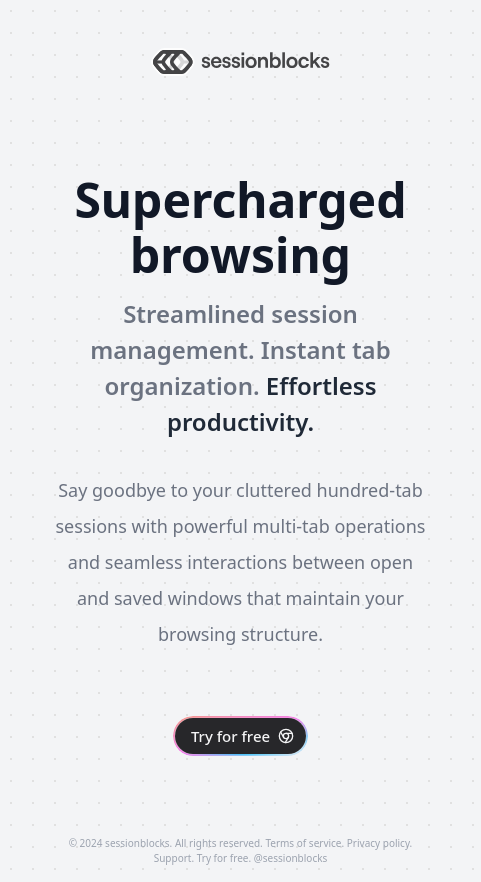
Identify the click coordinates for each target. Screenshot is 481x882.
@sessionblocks (291, 858)
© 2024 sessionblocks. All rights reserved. (166, 843)
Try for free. (224, 858)
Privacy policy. (380, 843)
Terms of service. (304, 843)
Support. (174, 858)
